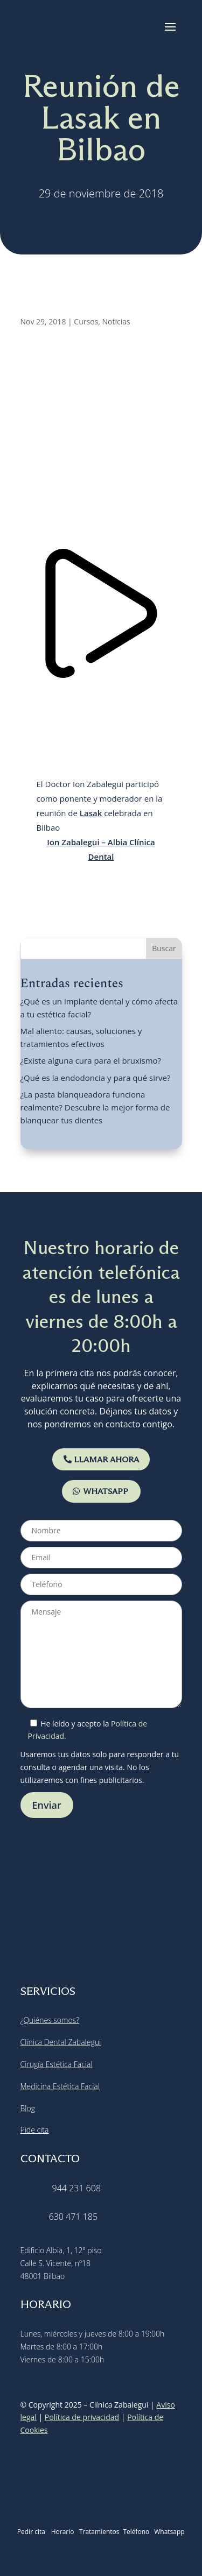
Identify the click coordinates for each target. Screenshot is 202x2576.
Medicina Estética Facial (60, 2086)
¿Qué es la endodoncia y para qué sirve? (95, 1077)
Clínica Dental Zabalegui (60, 2042)
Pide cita (34, 2130)
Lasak (91, 813)
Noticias (116, 321)
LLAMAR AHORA (106, 1459)
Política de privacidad (82, 2417)
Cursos (86, 321)
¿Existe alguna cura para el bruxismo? (91, 1060)
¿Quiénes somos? (50, 2020)
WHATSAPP (105, 1491)
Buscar (164, 948)
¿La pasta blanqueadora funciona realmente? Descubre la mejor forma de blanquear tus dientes (95, 1107)
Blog (27, 2108)
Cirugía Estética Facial (56, 2064)
